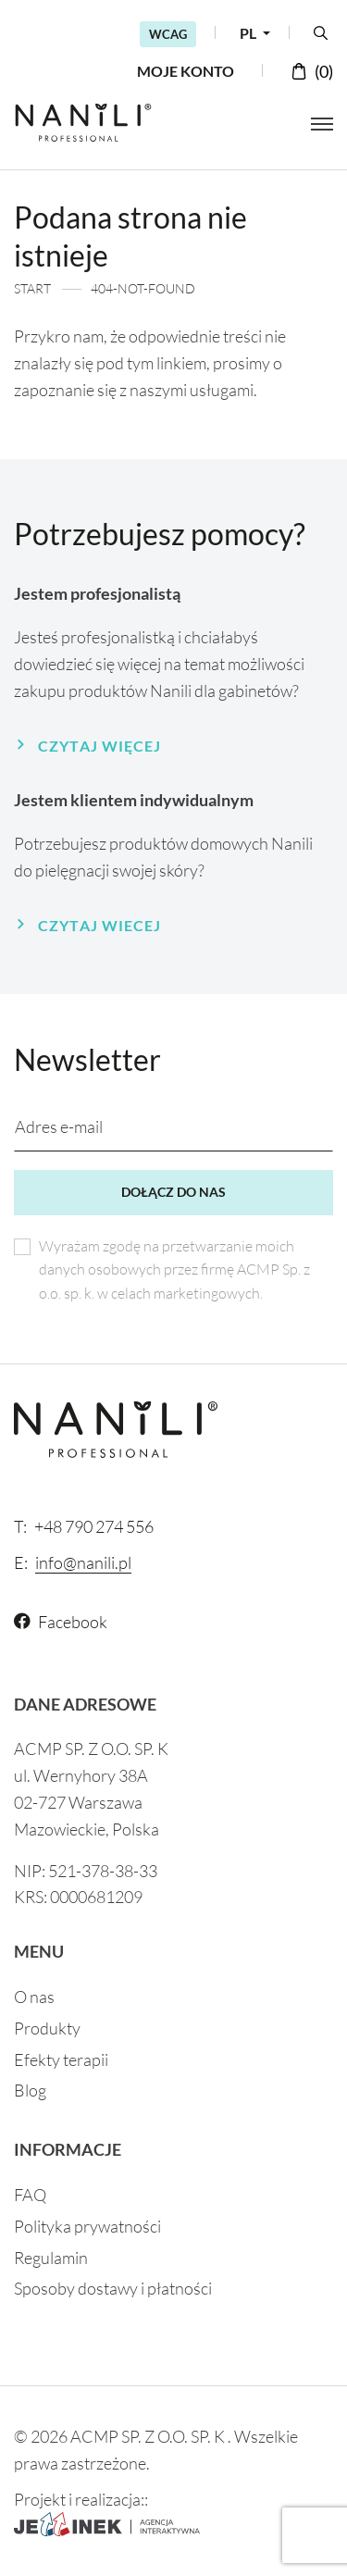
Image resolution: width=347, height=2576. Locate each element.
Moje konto (185, 71)
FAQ (30, 2194)
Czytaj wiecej (99, 925)
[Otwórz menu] (322, 124)
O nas (34, 1996)
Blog (30, 2090)
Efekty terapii (61, 2059)
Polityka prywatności (87, 2226)
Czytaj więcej (99, 745)
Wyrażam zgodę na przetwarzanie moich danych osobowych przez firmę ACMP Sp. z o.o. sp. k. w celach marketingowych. (174, 1269)
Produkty (47, 2028)
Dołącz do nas (173, 1192)
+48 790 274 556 (84, 1526)
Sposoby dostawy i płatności (113, 2288)
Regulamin (51, 2257)
